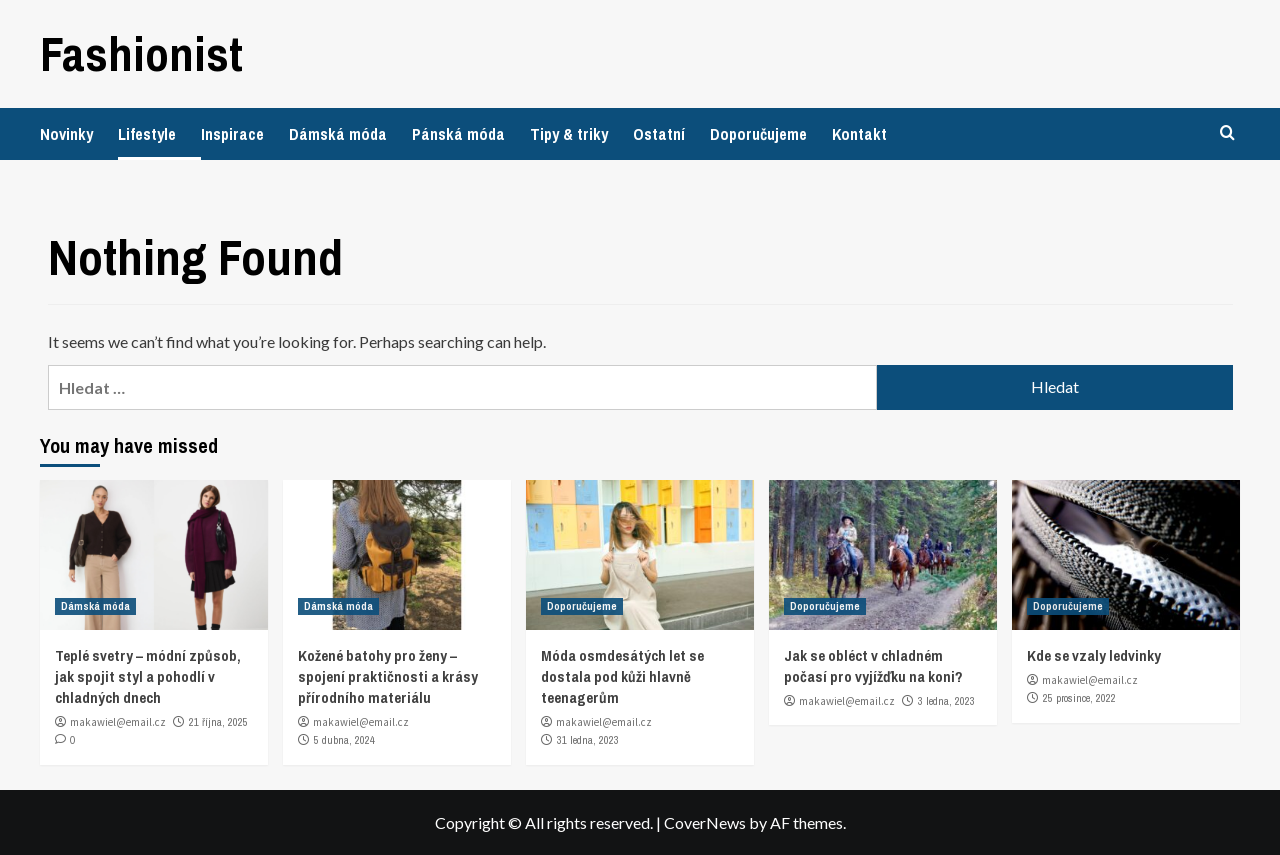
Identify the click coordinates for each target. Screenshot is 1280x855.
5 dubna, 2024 (344, 740)
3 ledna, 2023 (946, 701)
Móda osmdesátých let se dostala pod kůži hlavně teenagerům (622, 676)
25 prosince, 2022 (1079, 698)
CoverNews (705, 822)
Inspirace (232, 134)
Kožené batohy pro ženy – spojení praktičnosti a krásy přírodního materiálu (388, 676)
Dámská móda (338, 134)
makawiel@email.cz (118, 722)
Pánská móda (458, 134)
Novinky (66, 134)
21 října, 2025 (218, 722)
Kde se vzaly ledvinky (1094, 655)
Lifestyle (147, 134)
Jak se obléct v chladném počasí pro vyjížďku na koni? (873, 666)
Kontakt (859, 134)
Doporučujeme (758, 134)
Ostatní (659, 134)
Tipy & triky (569, 134)
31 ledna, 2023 (588, 740)
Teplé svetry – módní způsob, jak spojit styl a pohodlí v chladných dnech (148, 676)
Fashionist (141, 53)
